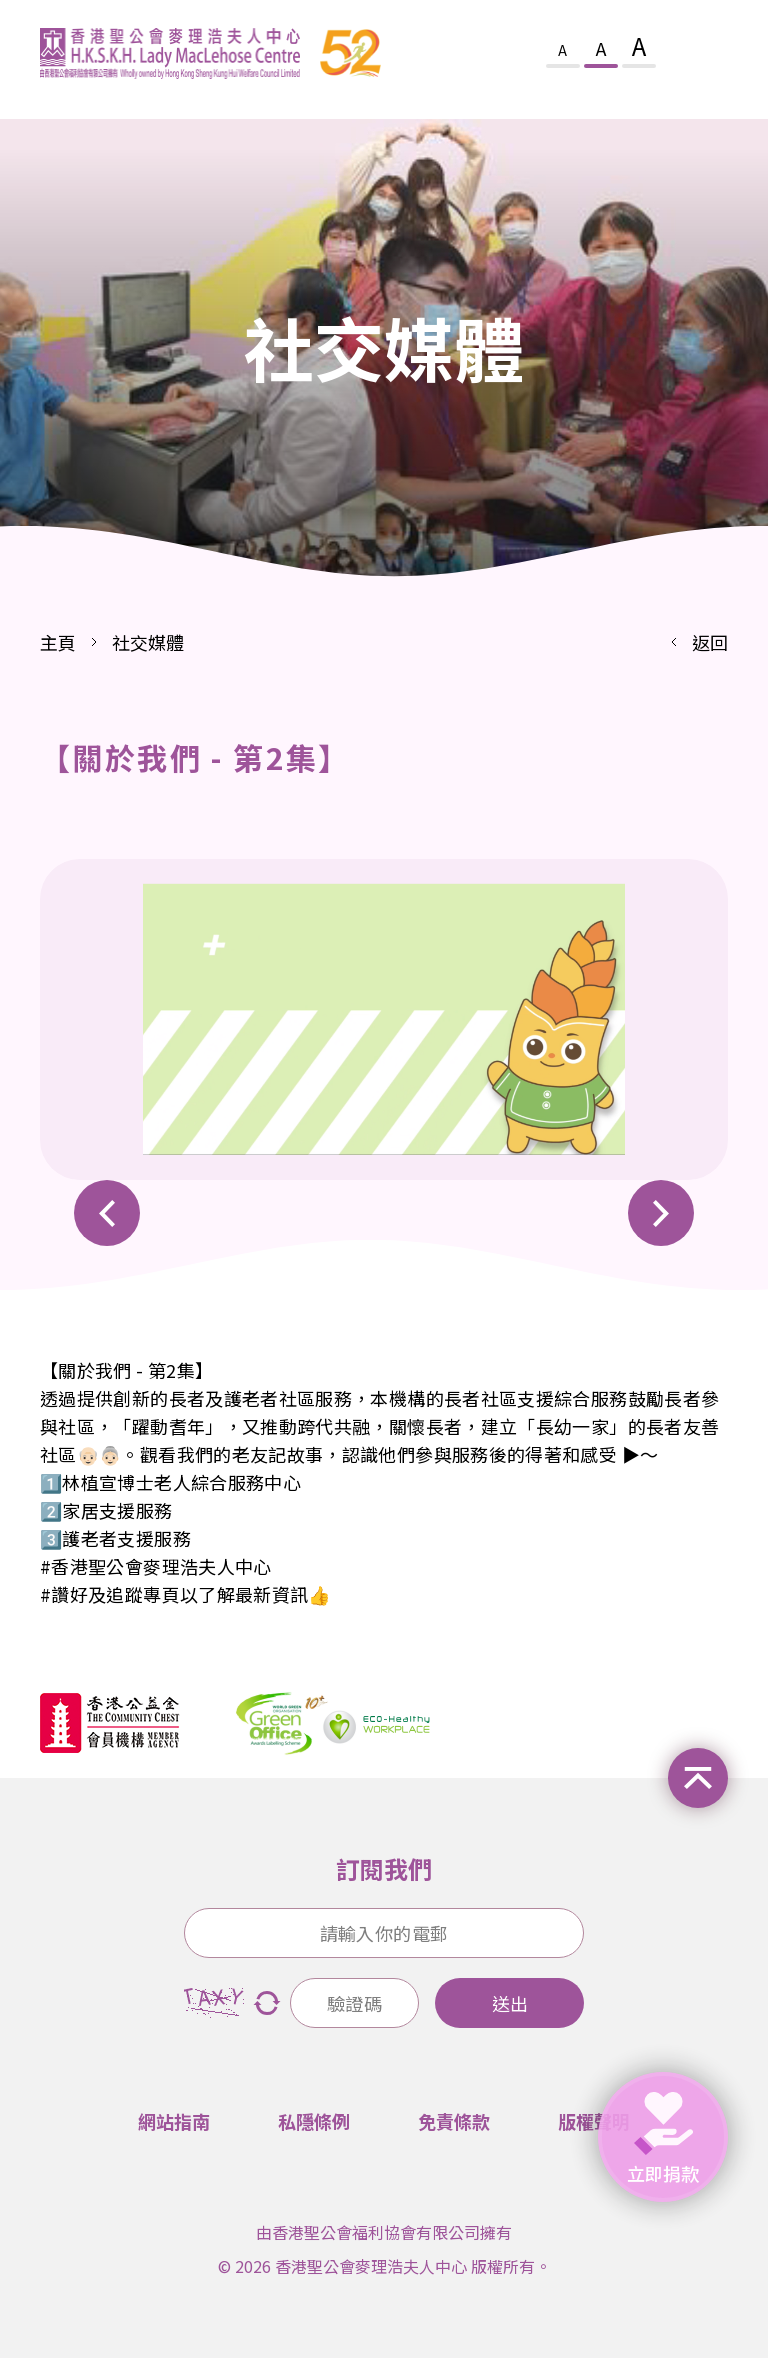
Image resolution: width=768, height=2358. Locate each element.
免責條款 (454, 2121)
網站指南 (174, 2121)
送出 (510, 2003)
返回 (710, 642)
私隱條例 (314, 2121)
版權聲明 (594, 2121)
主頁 (58, 642)
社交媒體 (148, 642)
